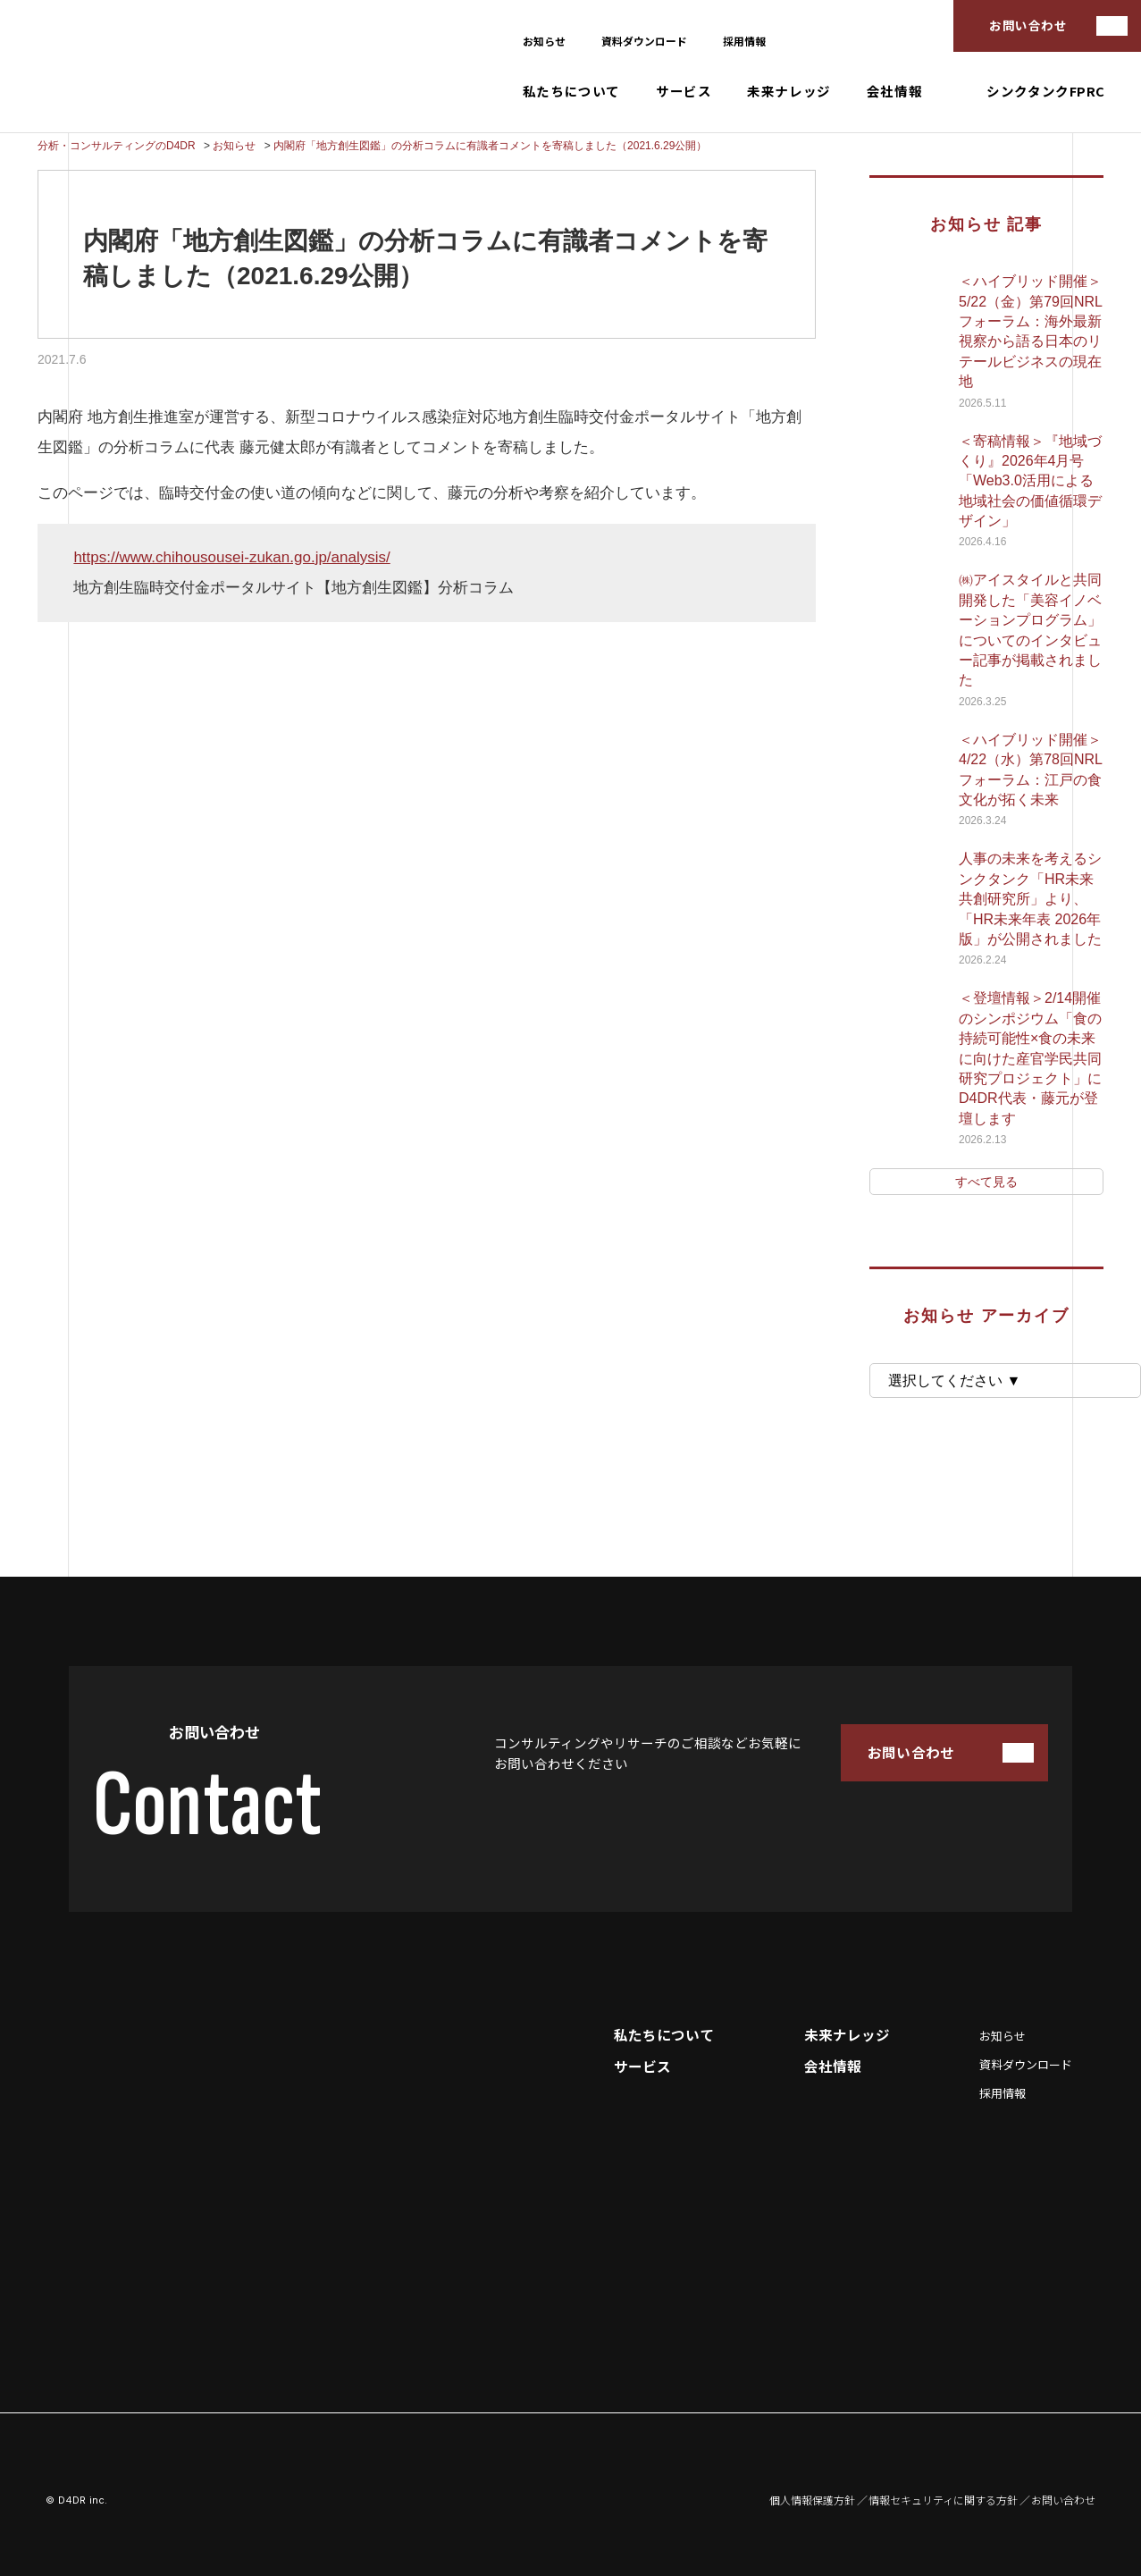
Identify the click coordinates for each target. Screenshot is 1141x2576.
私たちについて (571, 91)
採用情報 (744, 40)
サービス (683, 91)
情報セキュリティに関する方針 (943, 2500)
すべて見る (986, 1181)
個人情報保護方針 (812, 2500)
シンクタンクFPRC (1045, 91)
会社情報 (894, 91)
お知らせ (544, 40)
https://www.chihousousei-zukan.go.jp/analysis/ (231, 557)
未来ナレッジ (789, 91)
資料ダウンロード (644, 40)
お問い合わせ (1028, 25)
